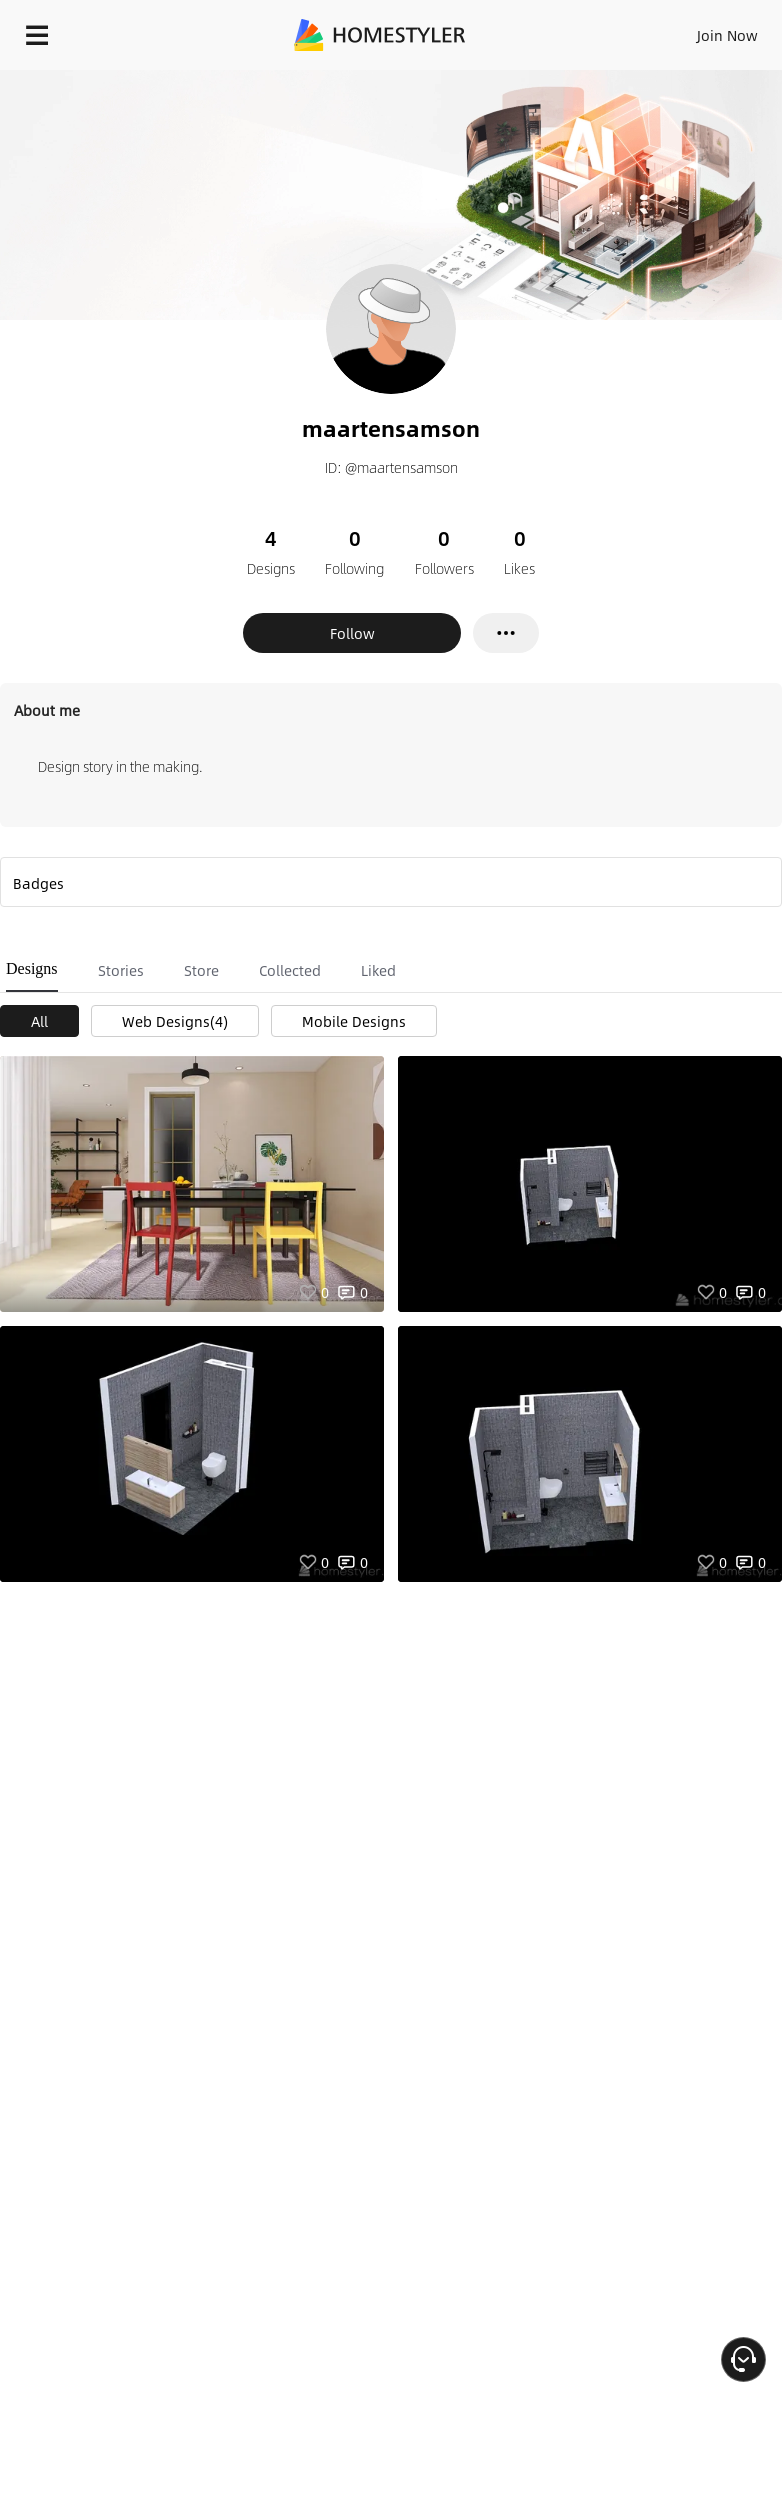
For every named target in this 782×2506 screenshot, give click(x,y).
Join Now (727, 35)
